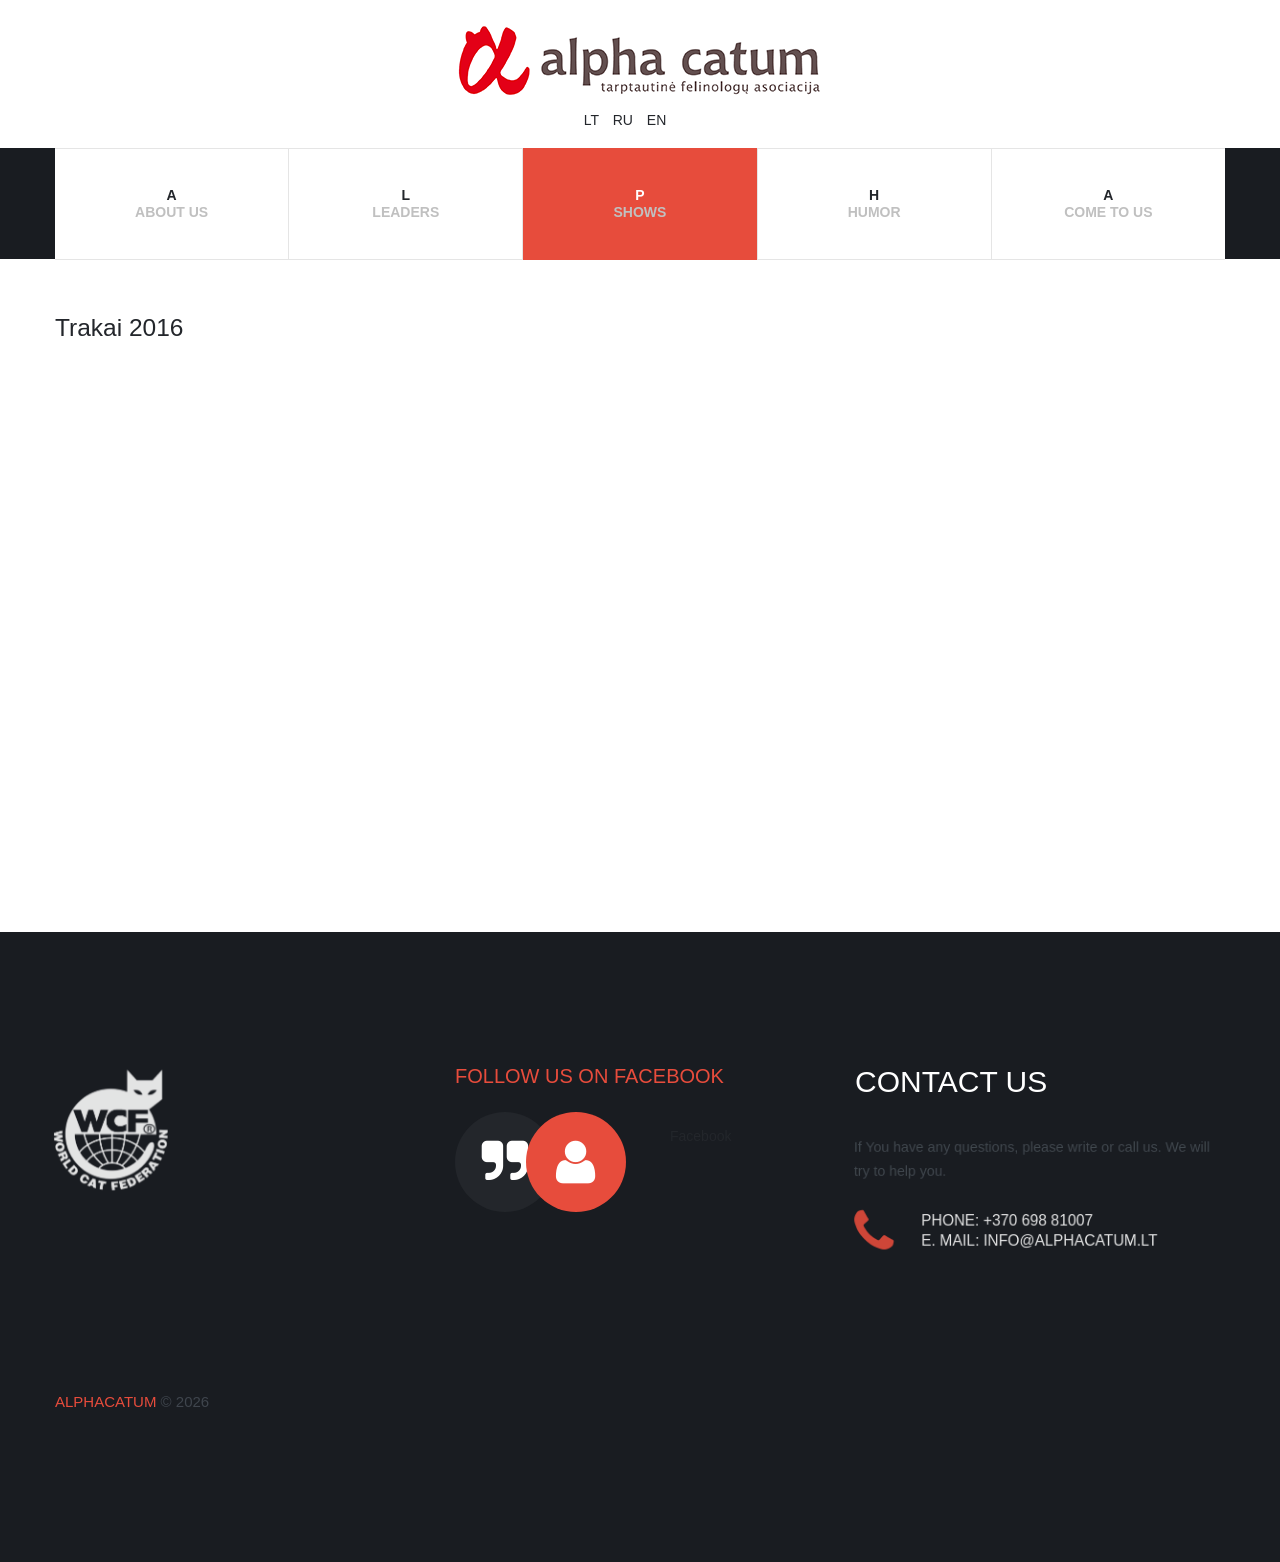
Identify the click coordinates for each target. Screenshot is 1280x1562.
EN (656, 120)
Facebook (700, 1136)
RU (625, 120)
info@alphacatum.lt (1071, 1240)
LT (593, 120)
